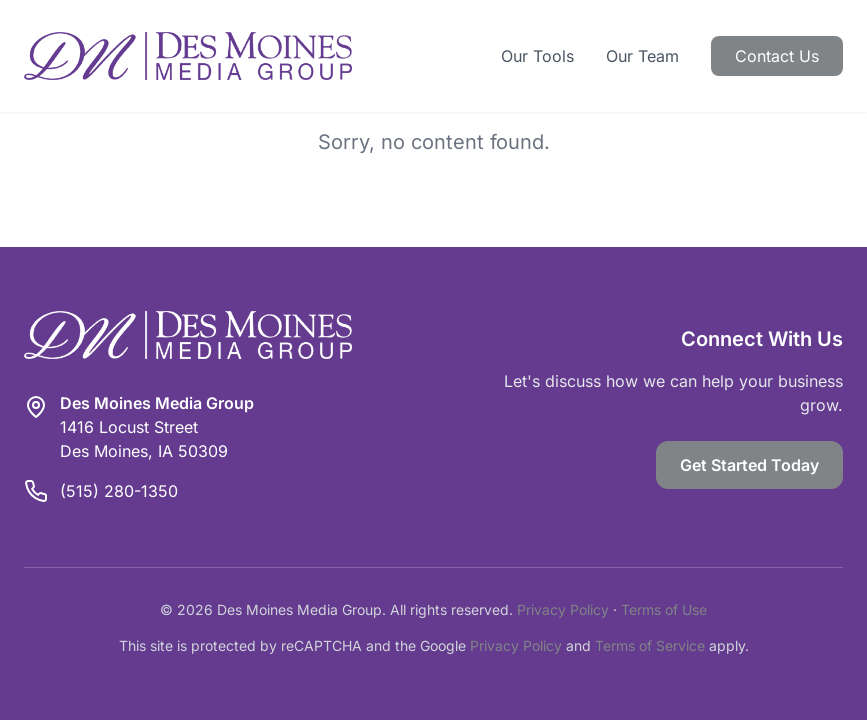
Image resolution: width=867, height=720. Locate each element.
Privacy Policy (563, 609)
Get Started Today (749, 465)
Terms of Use (664, 609)
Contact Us (777, 56)
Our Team (642, 56)
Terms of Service (650, 645)
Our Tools (537, 56)
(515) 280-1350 (119, 491)
